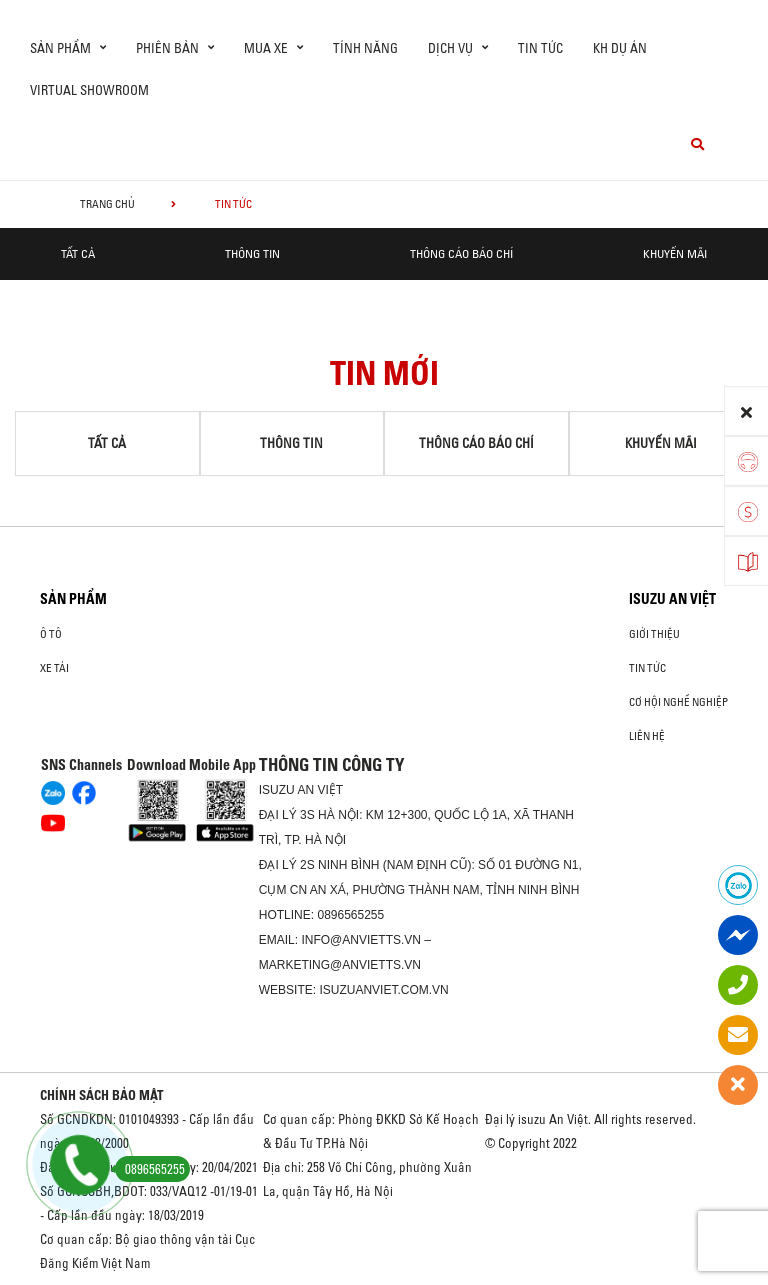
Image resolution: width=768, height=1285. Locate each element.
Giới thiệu (654, 634)
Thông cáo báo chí (461, 253)
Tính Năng (365, 48)
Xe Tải (54, 668)
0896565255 (350, 915)
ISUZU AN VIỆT (672, 599)
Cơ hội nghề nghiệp (678, 702)
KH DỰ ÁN (620, 48)
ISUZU (277, 790)
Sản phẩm (73, 599)
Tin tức (540, 48)
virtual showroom (89, 90)
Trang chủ (107, 204)
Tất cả (78, 253)
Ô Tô (51, 634)
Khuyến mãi (675, 253)
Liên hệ (647, 736)
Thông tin (252, 253)
